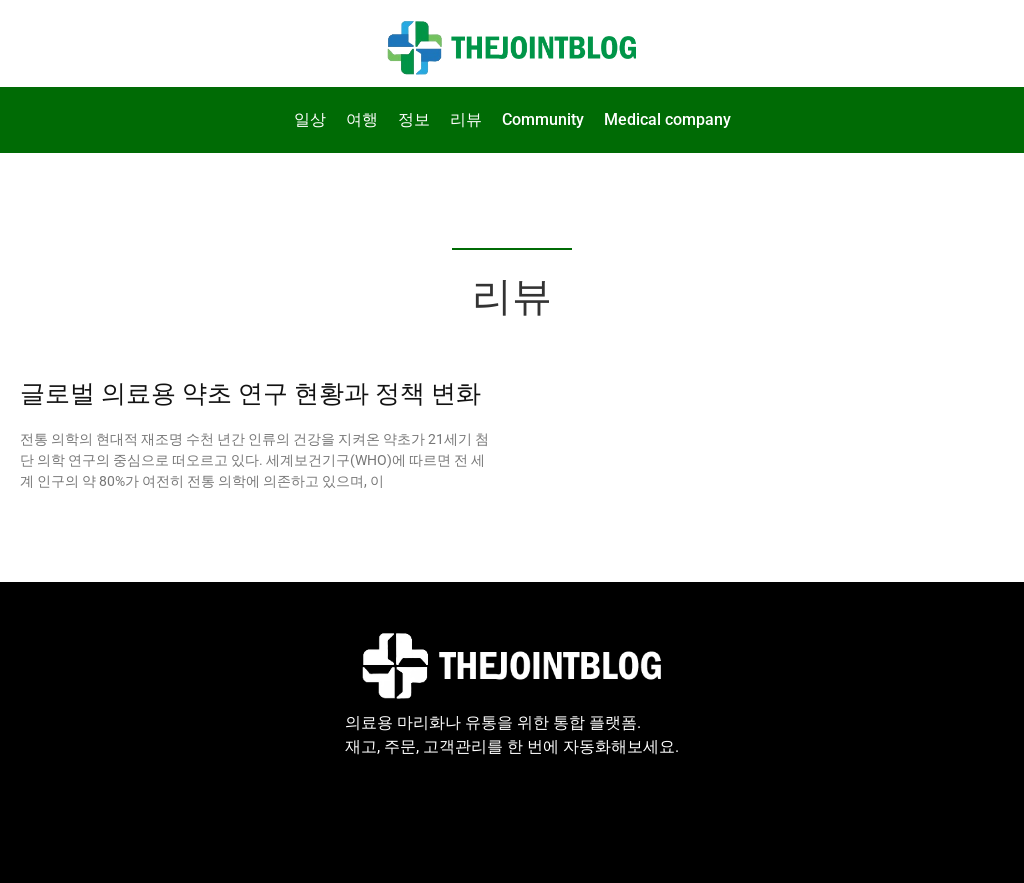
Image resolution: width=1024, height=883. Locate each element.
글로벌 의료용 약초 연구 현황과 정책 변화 (250, 393)
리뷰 (466, 119)
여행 (362, 119)
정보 (414, 119)
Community (543, 119)
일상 (310, 119)
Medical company (667, 119)
